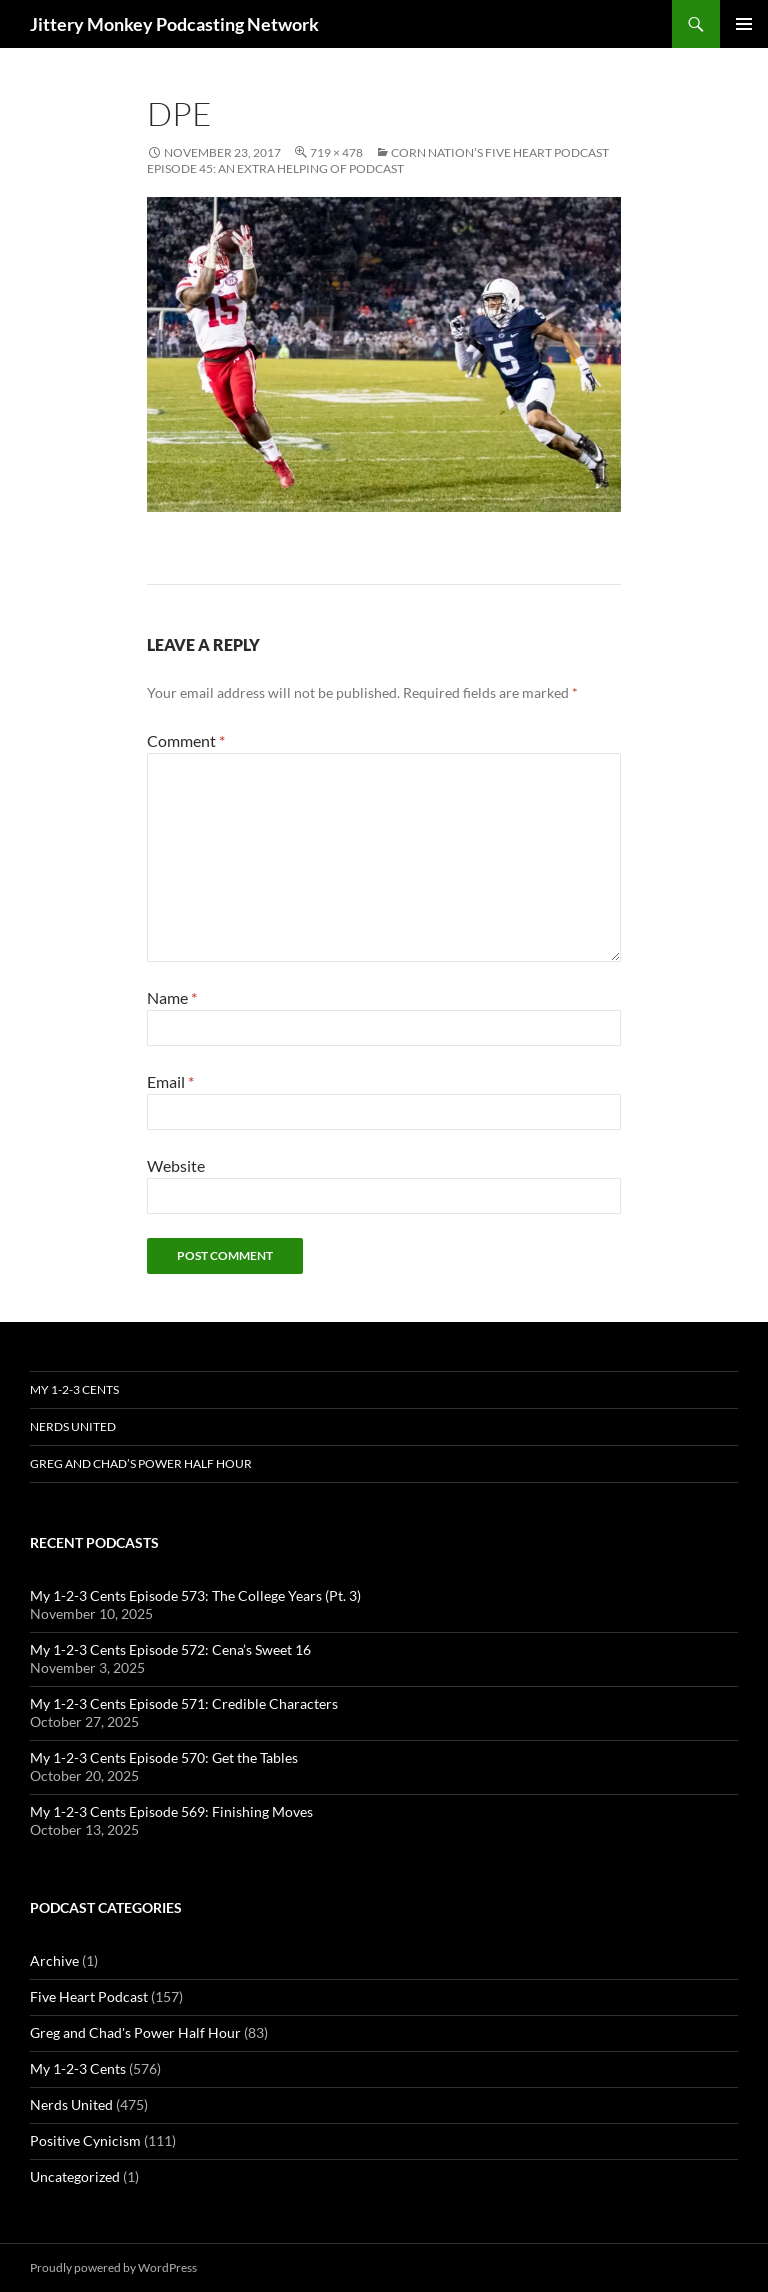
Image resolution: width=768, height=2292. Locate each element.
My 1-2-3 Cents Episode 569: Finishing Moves (171, 1811)
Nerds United (73, 1426)
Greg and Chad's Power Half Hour (135, 2032)
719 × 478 (336, 152)
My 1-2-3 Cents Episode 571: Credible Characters (184, 1703)
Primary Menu (744, 24)
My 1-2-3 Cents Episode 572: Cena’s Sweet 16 (170, 1649)
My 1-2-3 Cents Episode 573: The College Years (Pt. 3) (195, 1595)
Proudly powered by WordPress (113, 2267)
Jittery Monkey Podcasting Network (174, 24)
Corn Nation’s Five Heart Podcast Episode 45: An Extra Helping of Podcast (378, 160)
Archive (54, 1960)
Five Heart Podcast (89, 1996)
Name (172, 997)
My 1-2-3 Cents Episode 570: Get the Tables (164, 1757)
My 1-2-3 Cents (74, 1389)
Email (170, 1081)
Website (176, 1165)
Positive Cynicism (85, 2140)
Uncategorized (75, 2176)
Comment (186, 740)
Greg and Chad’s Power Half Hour (141, 1463)
